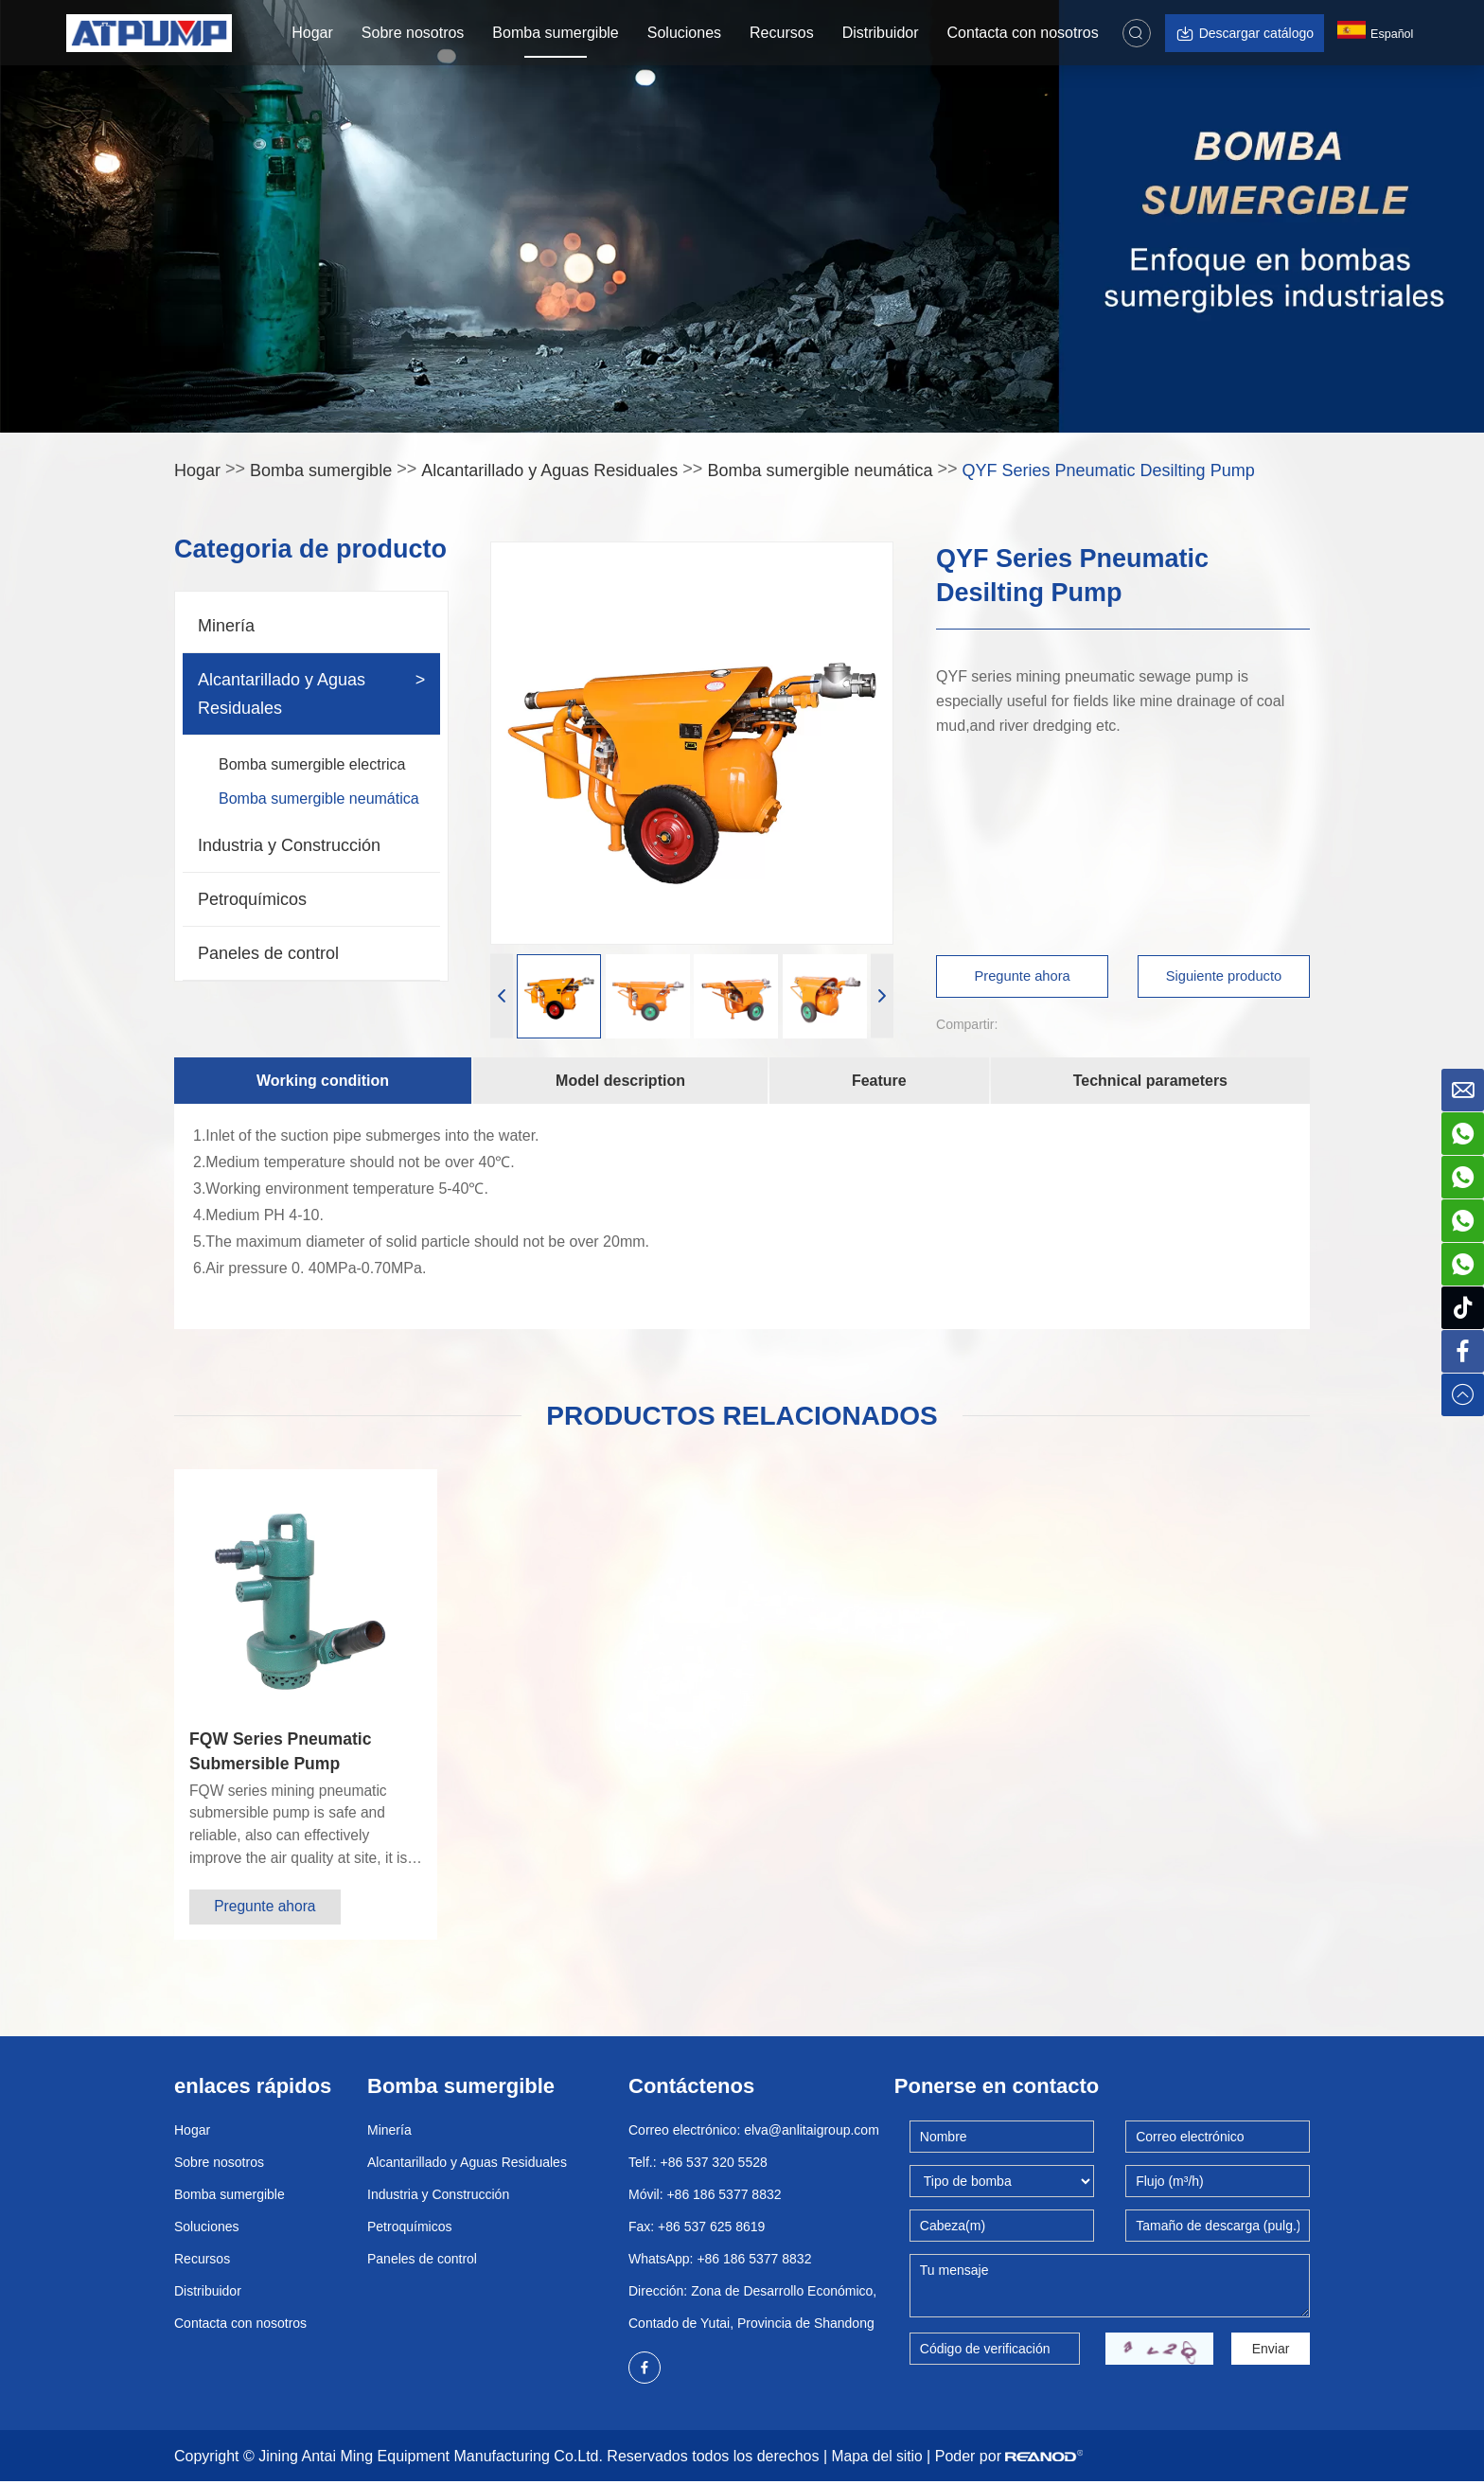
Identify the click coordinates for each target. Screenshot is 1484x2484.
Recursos (781, 33)
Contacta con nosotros (1022, 33)
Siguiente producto (1222, 976)
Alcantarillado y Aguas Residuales (549, 470)
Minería (226, 625)
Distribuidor (879, 33)
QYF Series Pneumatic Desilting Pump (1109, 470)
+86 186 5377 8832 (754, 2260)
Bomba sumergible (555, 33)
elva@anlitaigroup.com (811, 2131)
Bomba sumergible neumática (819, 470)
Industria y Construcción (289, 845)
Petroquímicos (252, 899)
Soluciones (683, 33)
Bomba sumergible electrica (312, 764)
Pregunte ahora (1023, 976)
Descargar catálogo (1244, 34)
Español (1377, 36)
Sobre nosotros (412, 33)
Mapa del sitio (879, 2459)
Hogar (312, 33)
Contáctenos (691, 2088)
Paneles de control (268, 953)
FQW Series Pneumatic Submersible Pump (282, 1751)
